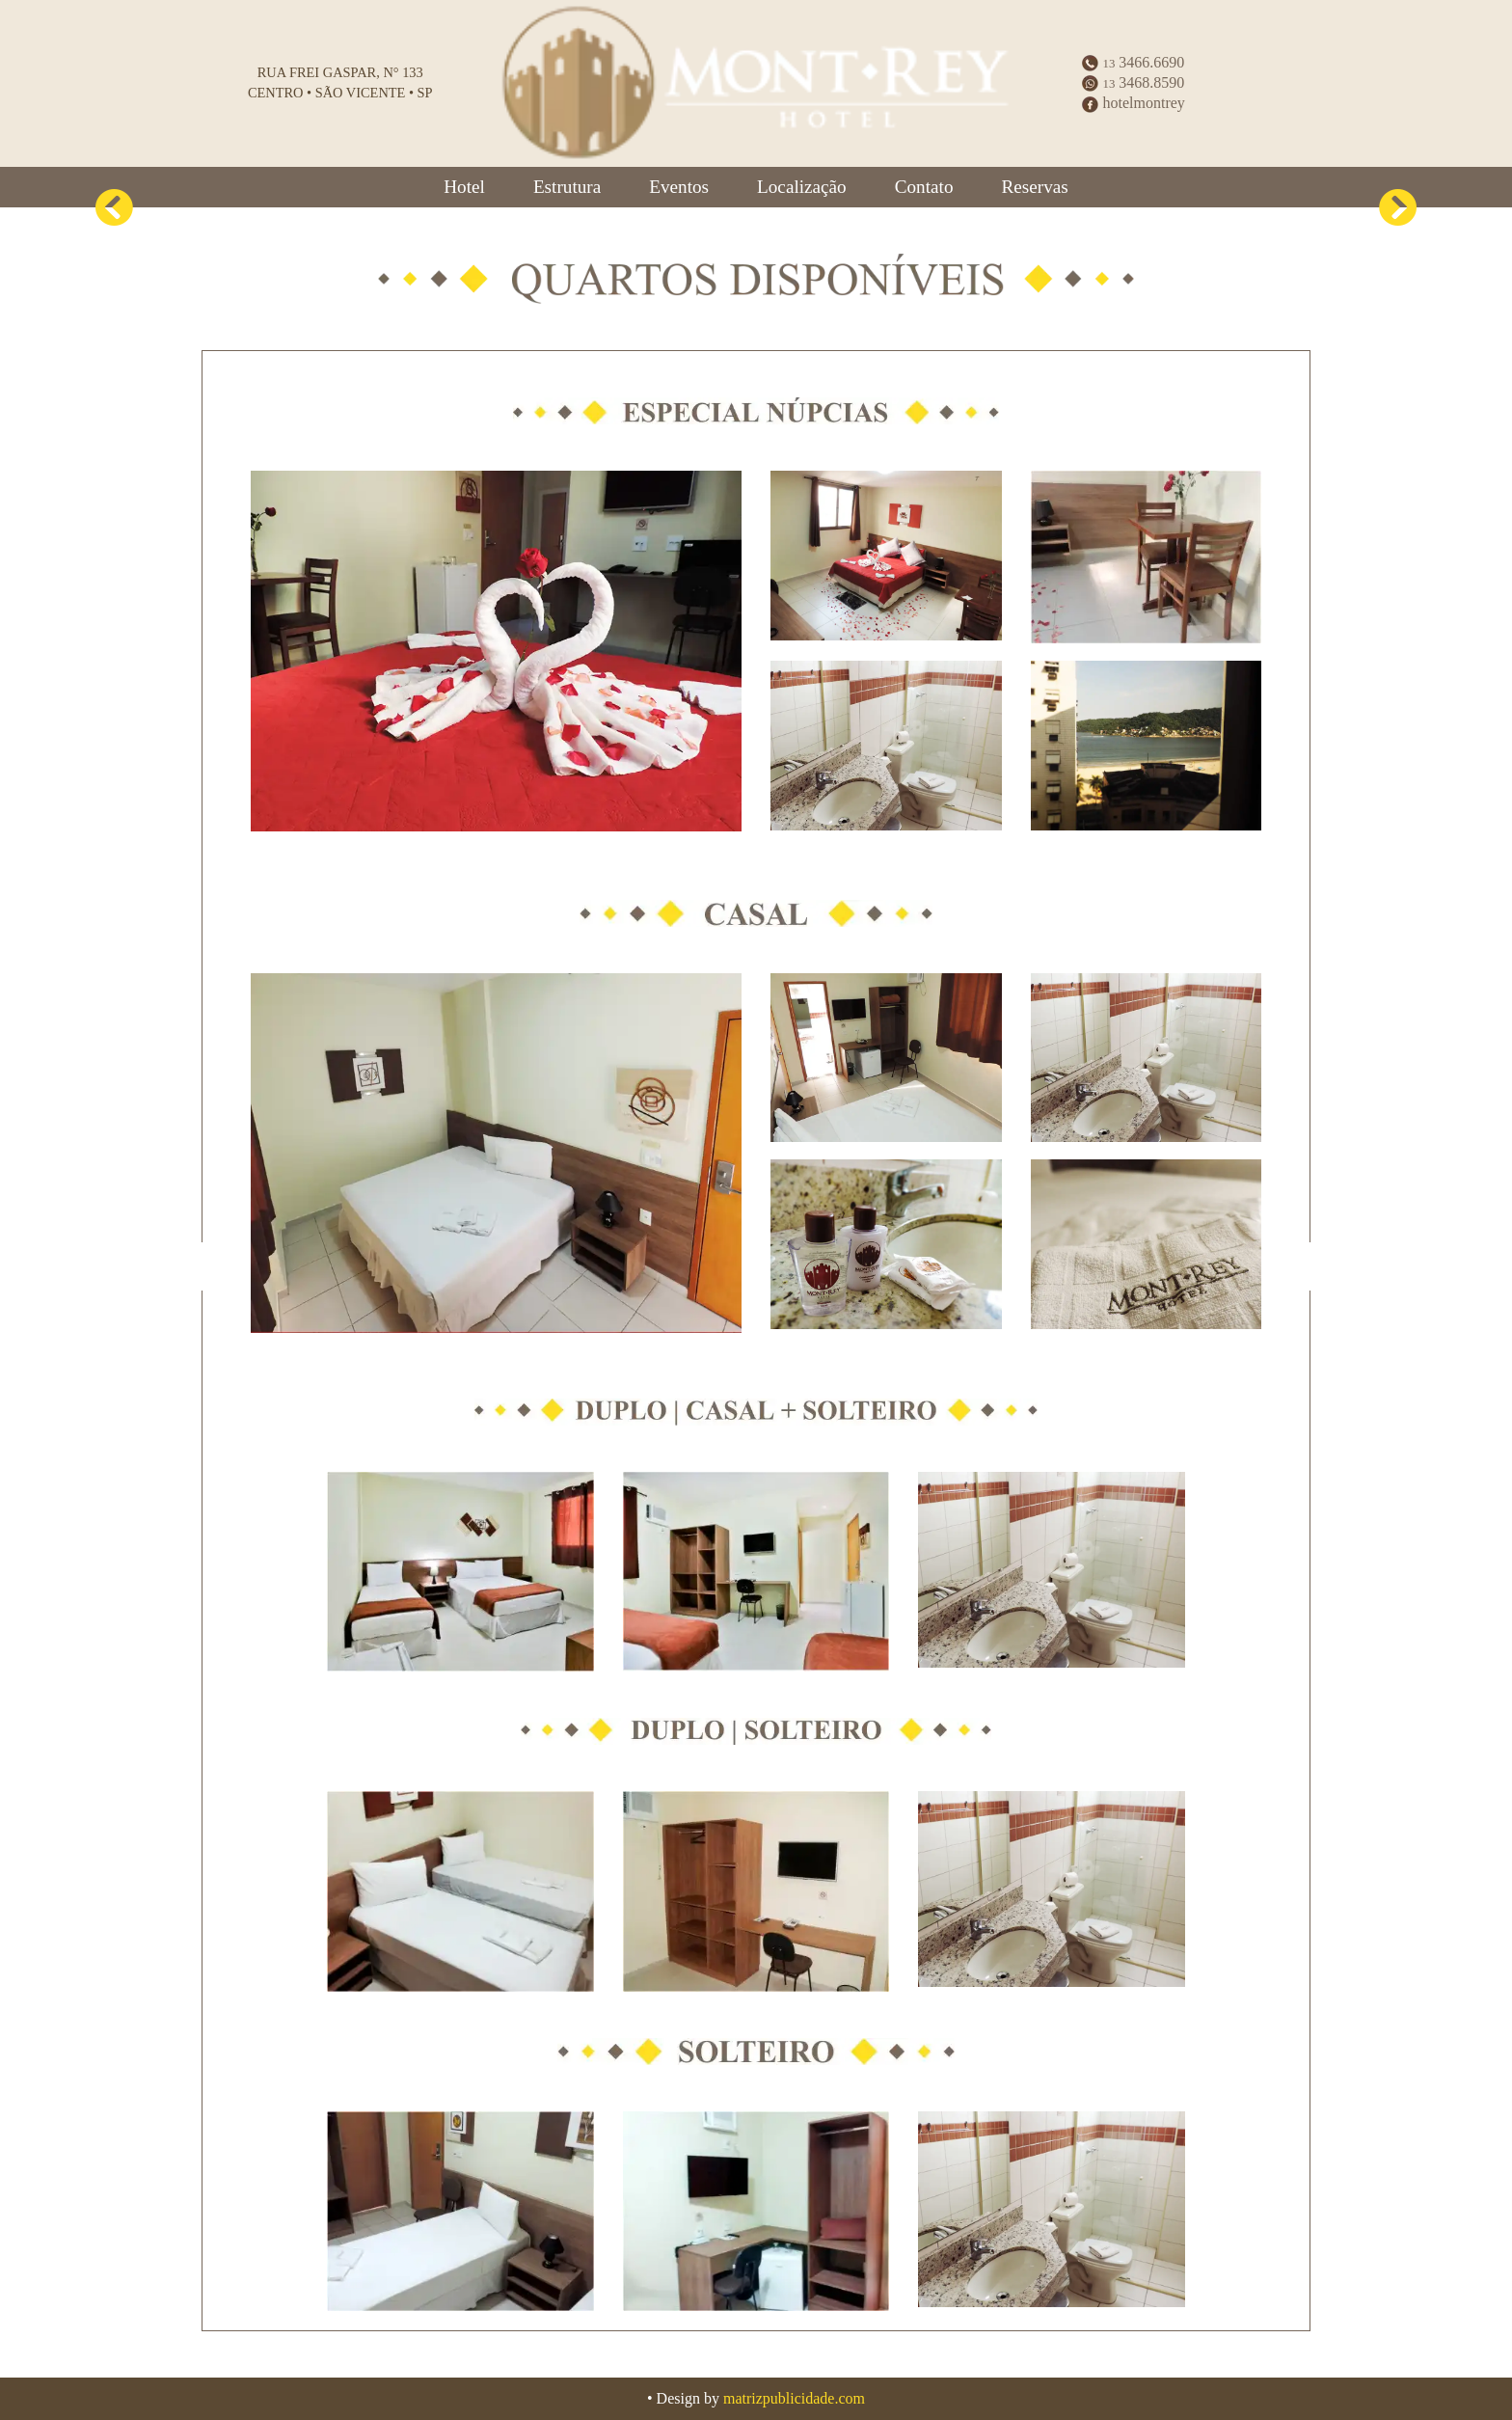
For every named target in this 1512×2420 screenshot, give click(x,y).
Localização (802, 187)
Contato (924, 187)
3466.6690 (1132, 62)
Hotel (464, 187)
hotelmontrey (1132, 103)
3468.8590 (1132, 82)
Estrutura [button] (567, 187)
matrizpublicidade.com (794, 2398)
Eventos (679, 187)
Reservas (1034, 187)
